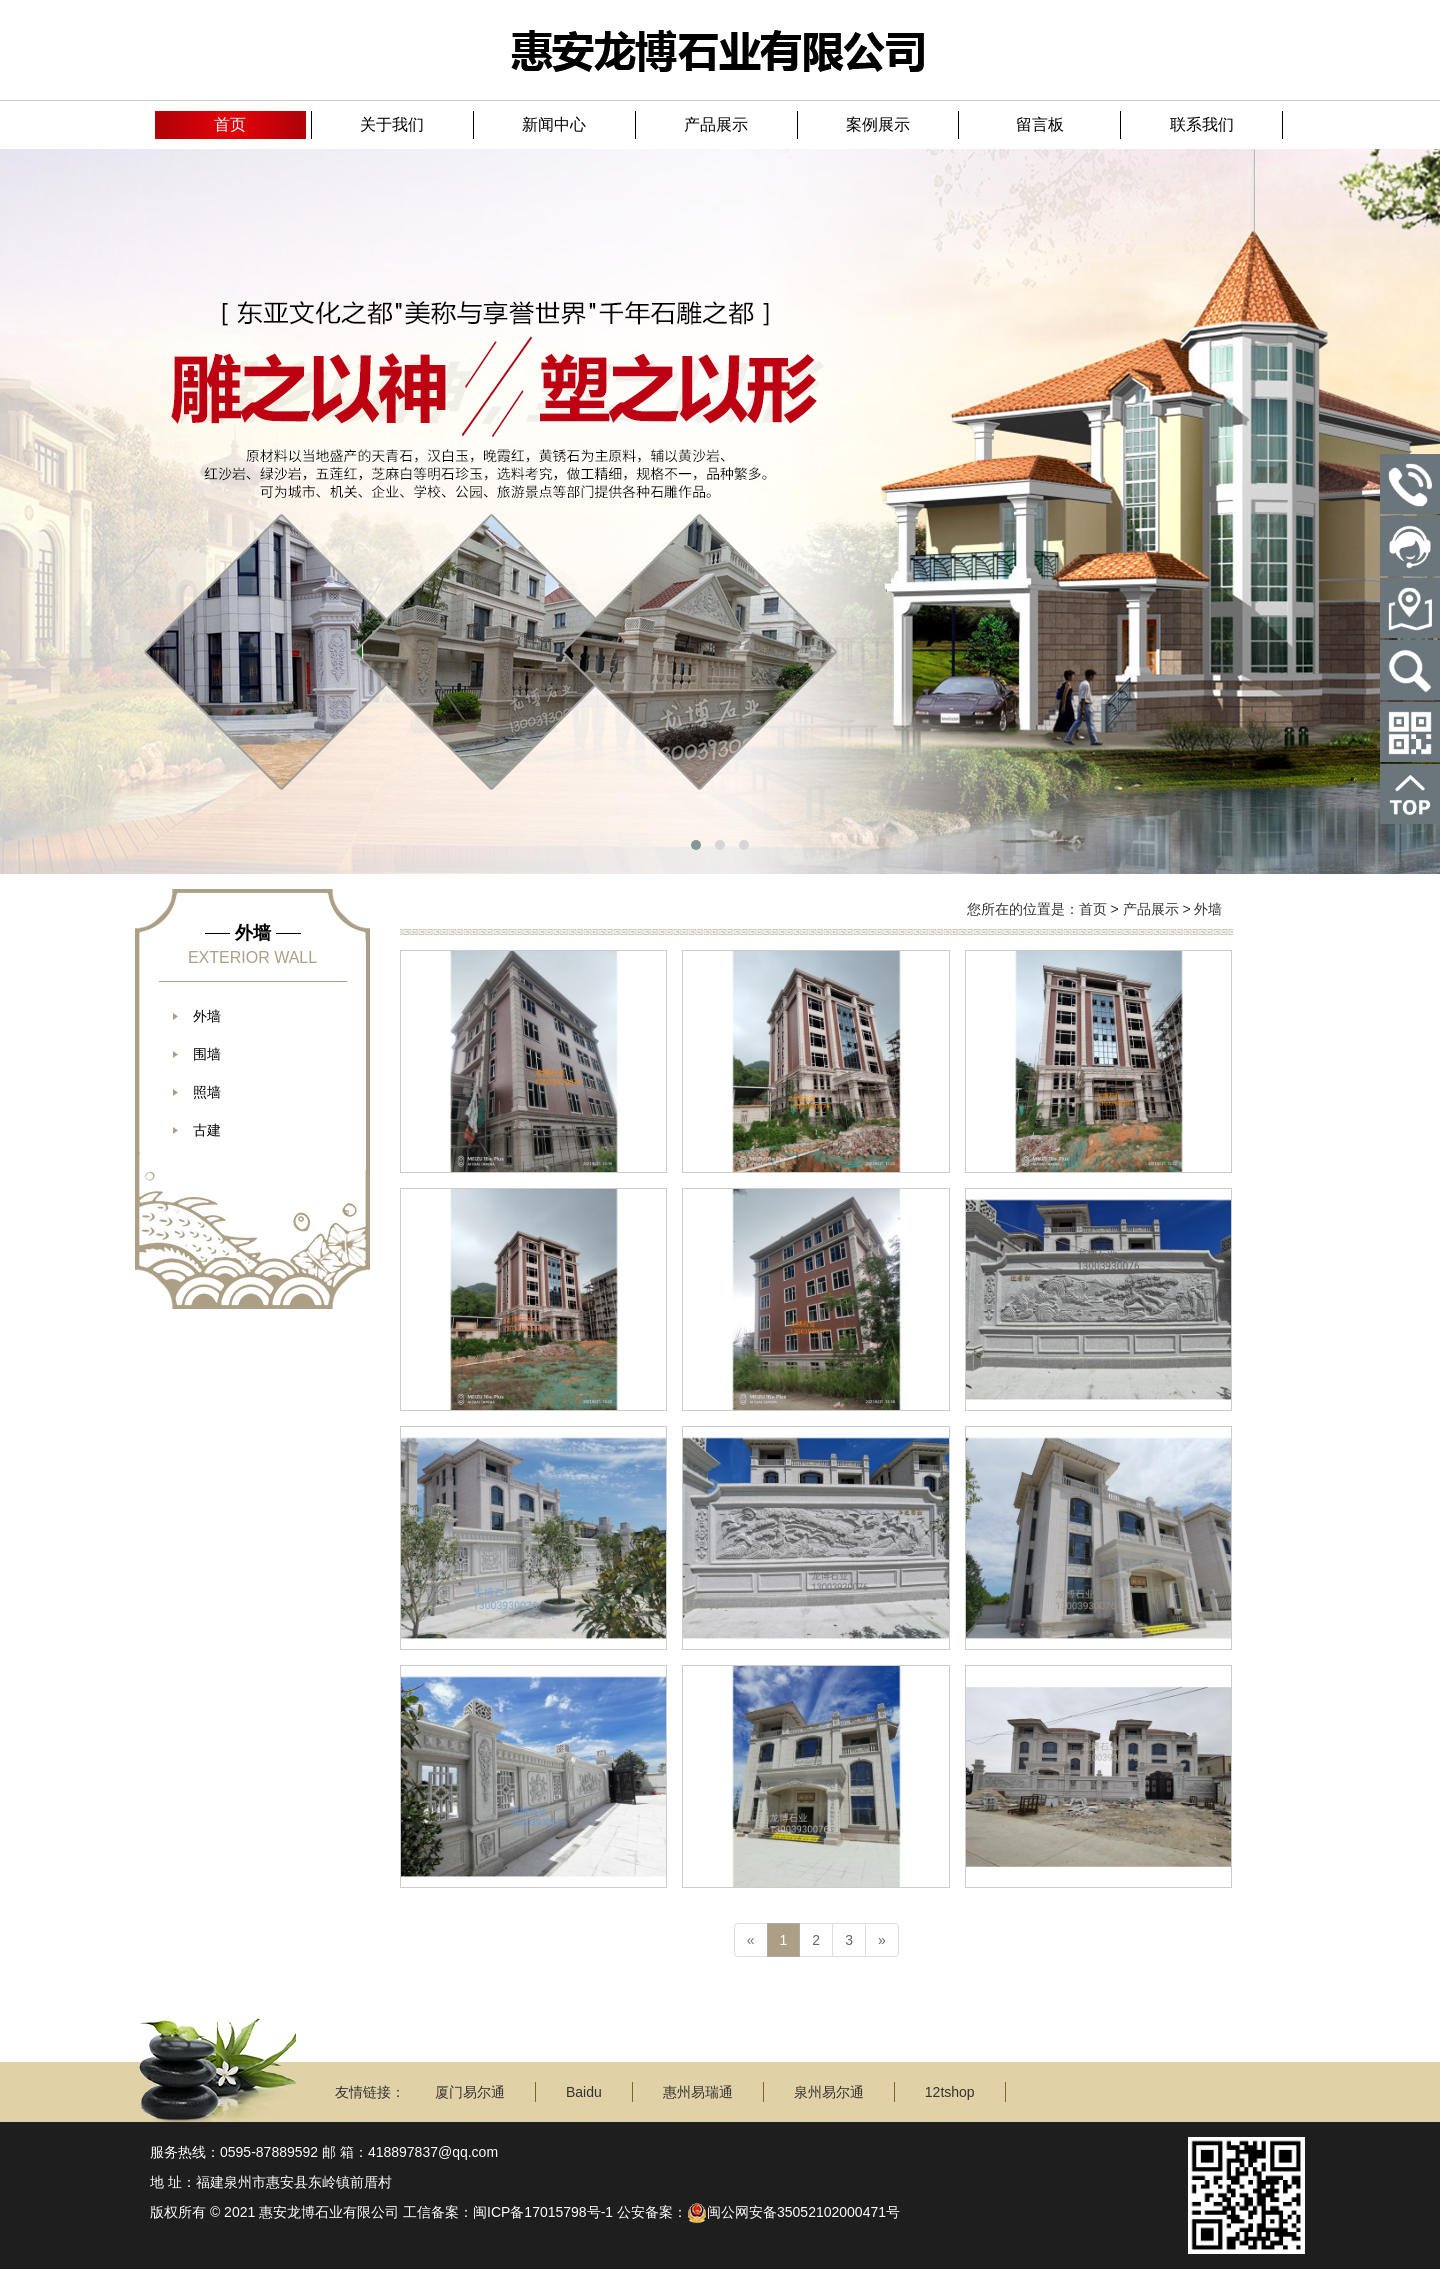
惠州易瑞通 (698, 2092)
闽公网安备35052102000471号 (793, 2212)
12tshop (950, 2092)
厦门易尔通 (470, 2092)
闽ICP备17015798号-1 (543, 2212)
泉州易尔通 (829, 2092)
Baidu (584, 2092)
